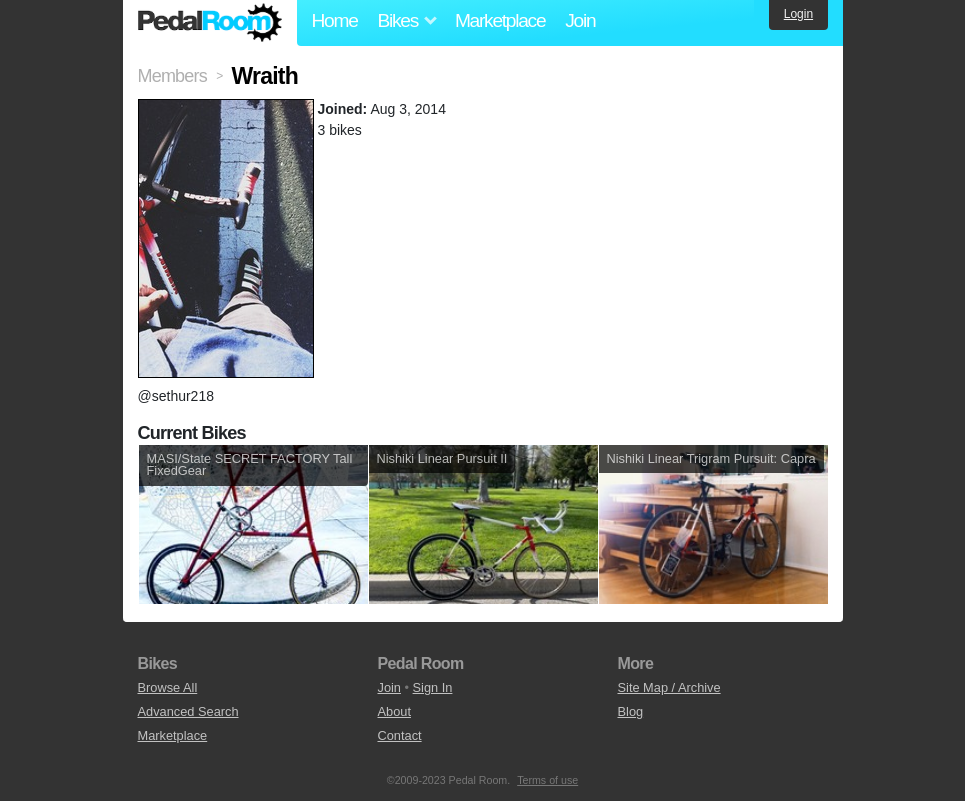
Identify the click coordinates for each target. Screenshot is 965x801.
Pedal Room (210, 23)
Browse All (168, 687)
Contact (400, 735)
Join (580, 20)
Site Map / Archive (669, 687)
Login (798, 14)
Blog (631, 711)
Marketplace (500, 20)
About (394, 711)
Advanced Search (188, 711)
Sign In (433, 687)
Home (335, 20)
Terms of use (547, 780)
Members (172, 76)
